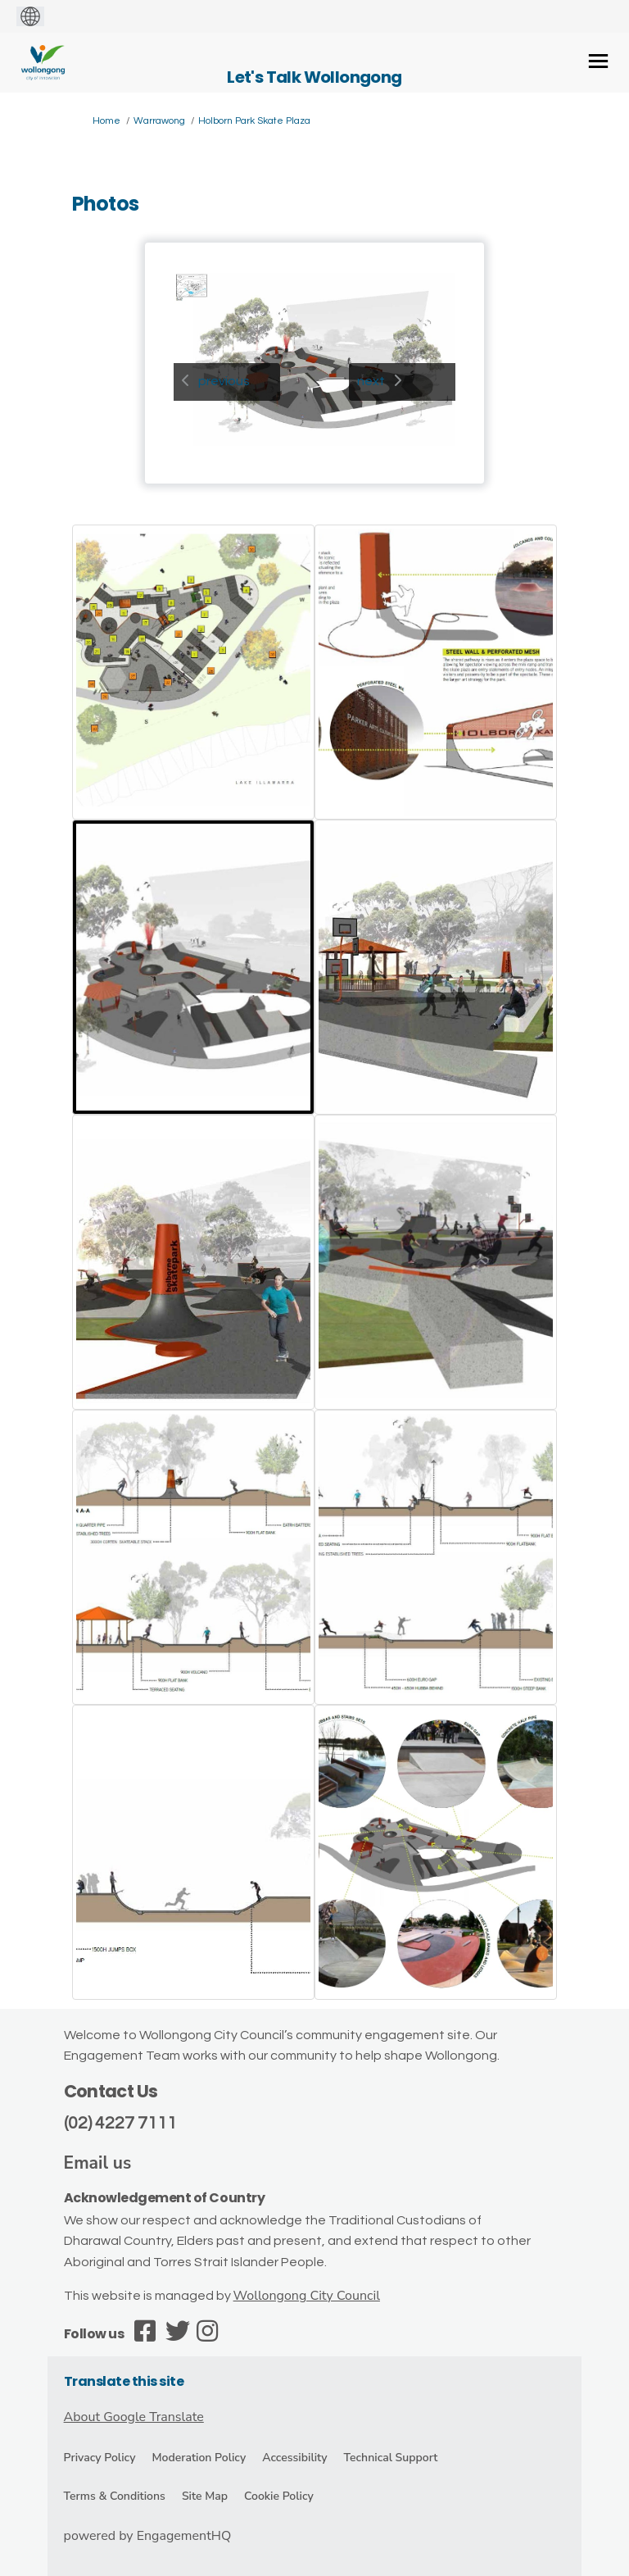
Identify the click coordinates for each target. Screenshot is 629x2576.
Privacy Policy (100, 2457)
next (371, 381)
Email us (98, 2162)
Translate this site (124, 2381)
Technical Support (391, 2457)
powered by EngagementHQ (148, 2536)
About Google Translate (134, 2417)
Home (106, 121)
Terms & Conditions (114, 2496)
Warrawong (159, 121)
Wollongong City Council (306, 2296)
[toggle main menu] (598, 61)
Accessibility (294, 2457)
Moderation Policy (199, 2457)
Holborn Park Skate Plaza (254, 121)
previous (224, 381)
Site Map (205, 2496)
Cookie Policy (279, 2496)
